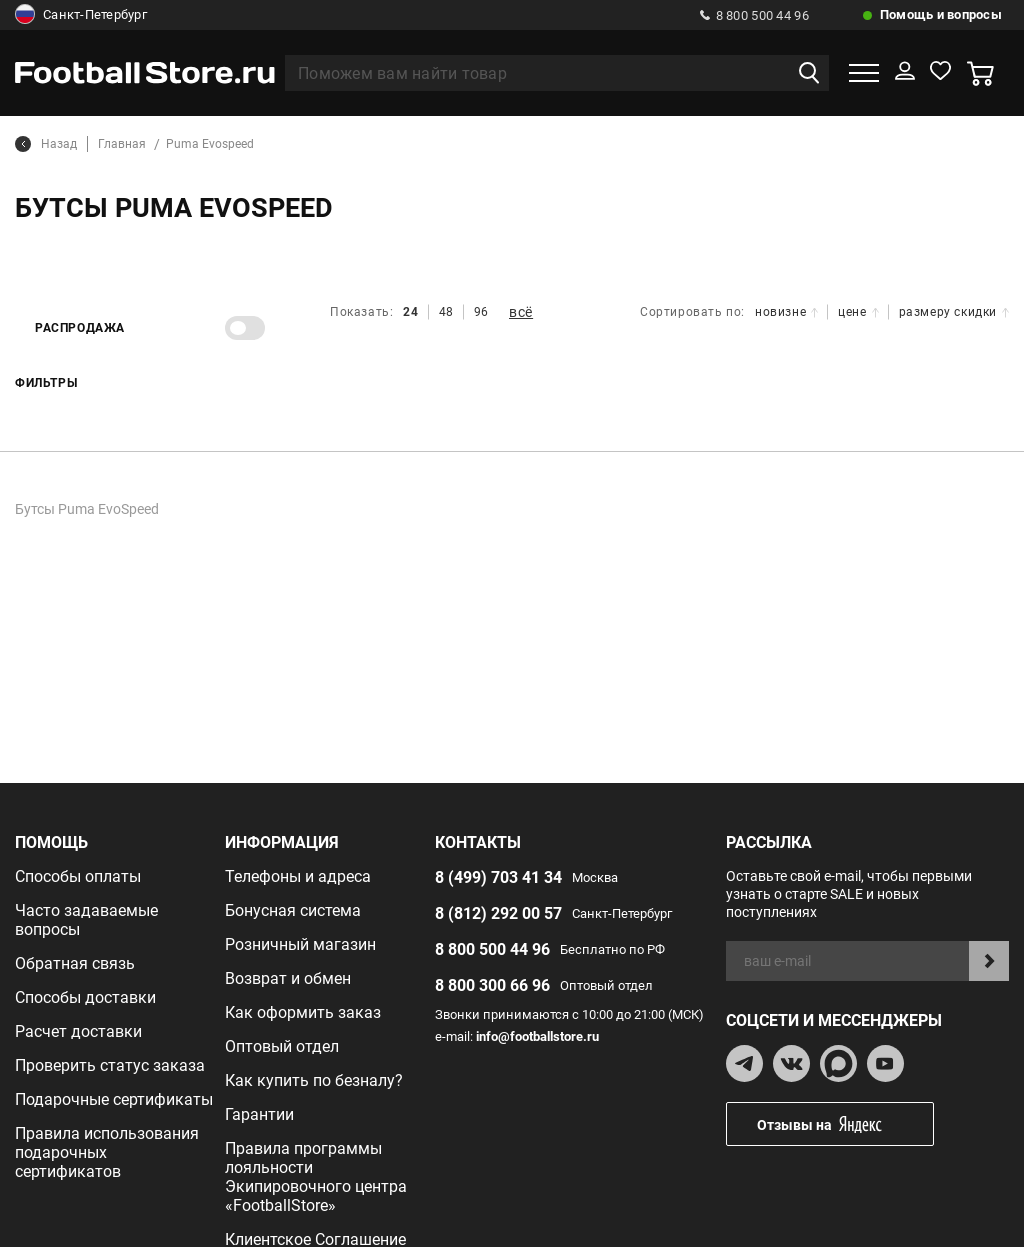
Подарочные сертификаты (114, 1099)
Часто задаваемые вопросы (86, 920)
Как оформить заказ (303, 1012)
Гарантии (259, 1114)
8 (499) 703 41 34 (498, 877)
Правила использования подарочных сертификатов (107, 1152)
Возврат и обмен (288, 978)
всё (521, 312)
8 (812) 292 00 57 (498, 913)
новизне (786, 312)
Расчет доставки (78, 1031)
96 (481, 312)
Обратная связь (75, 963)
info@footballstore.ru (537, 1036)
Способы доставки (85, 997)
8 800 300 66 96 (492, 985)
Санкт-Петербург (81, 15)
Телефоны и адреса (298, 876)
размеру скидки (954, 312)
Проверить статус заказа (110, 1065)
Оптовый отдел (282, 1046)
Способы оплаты (78, 876)
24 (410, 312)
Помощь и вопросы (941, 14)
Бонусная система (293, 910)
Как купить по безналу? (314, 1080)
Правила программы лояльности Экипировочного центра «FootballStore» (316, 1177)
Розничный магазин (300, 944)
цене (858, 312)
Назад (46, 144)
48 (446, 312)
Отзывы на (845, 1124)
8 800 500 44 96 (754, 15)
